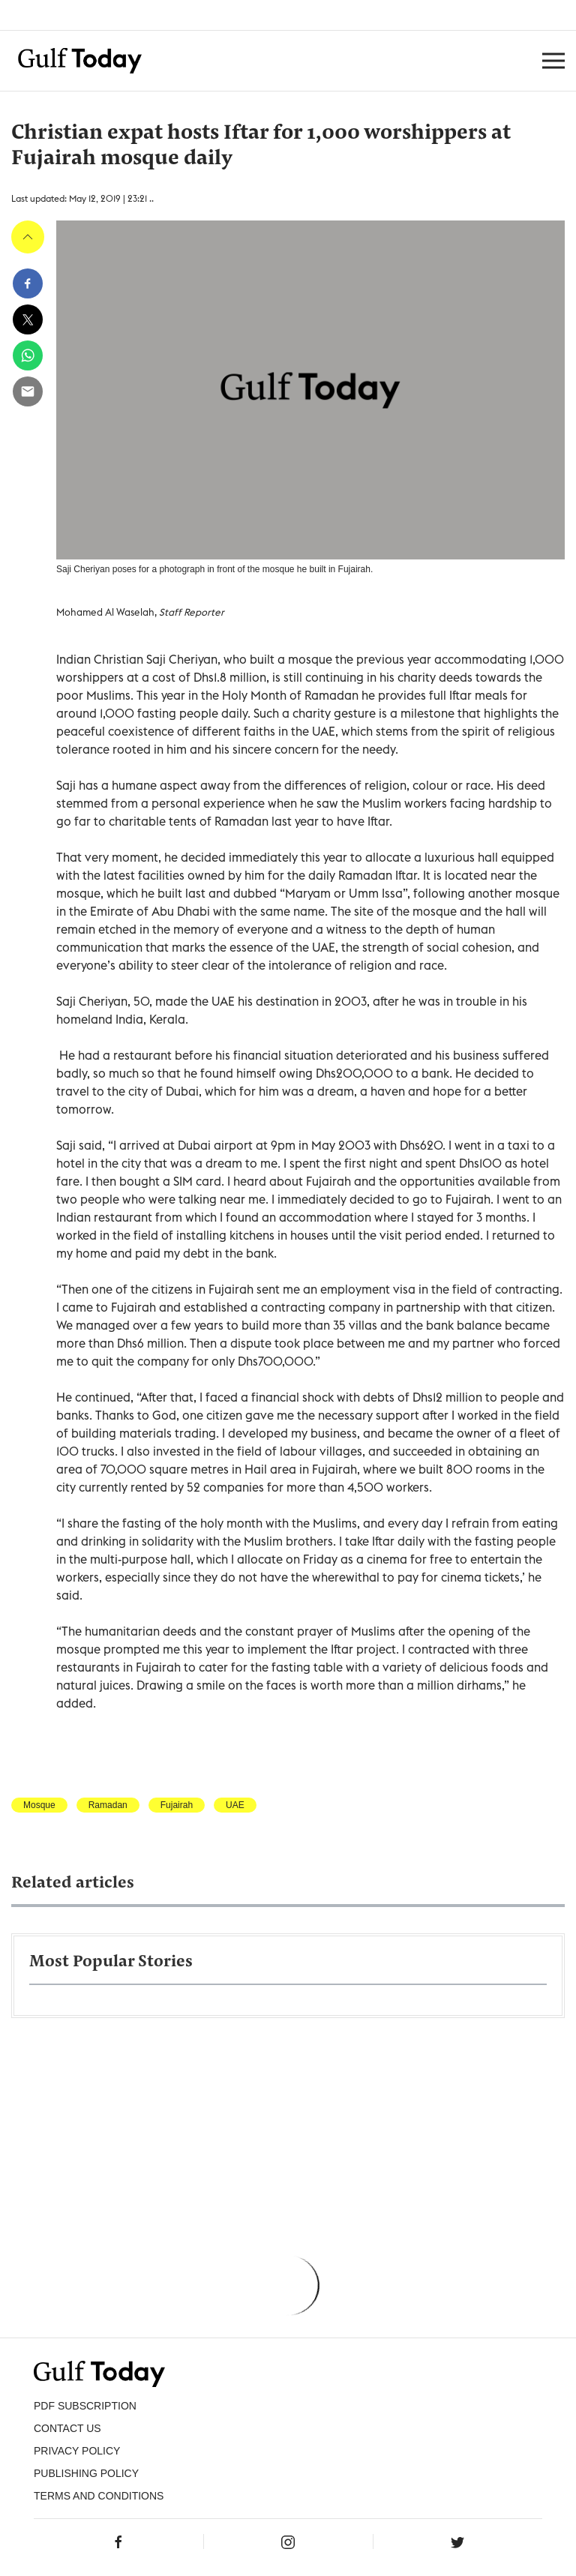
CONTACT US (67, 2428)
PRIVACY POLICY (77, 2451)
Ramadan (108, 1805)
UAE (235, 1805)
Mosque (39, 1805)
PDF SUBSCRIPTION (85, 2406)
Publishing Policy (86, 2473)
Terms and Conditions (99, 2496)
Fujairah (176, 1805)
